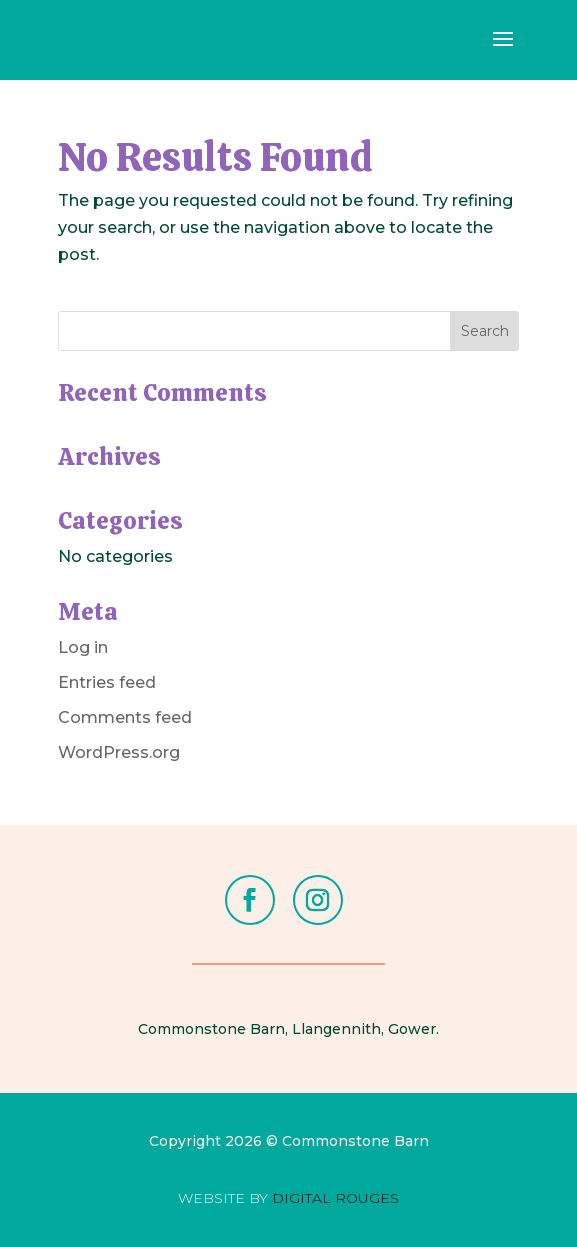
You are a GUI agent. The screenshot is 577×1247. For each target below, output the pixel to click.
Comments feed (125, 717)
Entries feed (107, 682)
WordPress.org (119, 752)
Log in (83, 647)
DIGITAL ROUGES (335, 1198)
